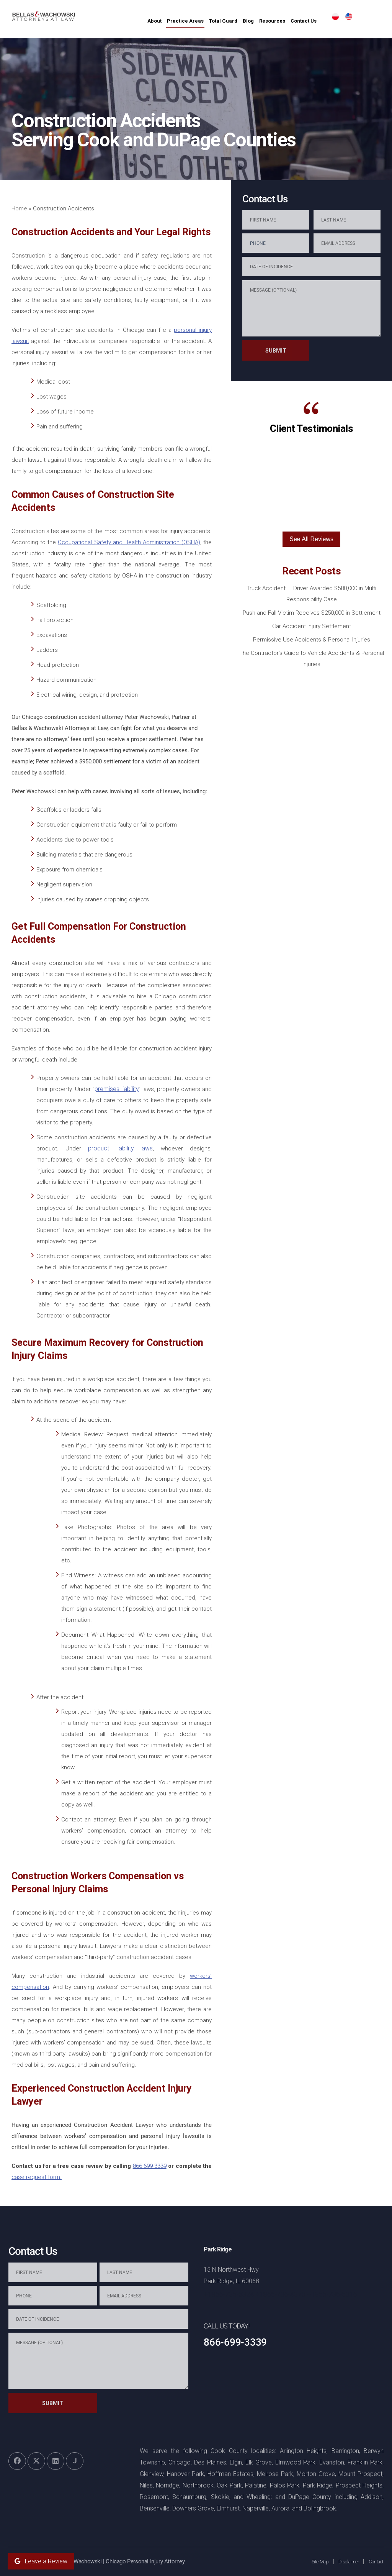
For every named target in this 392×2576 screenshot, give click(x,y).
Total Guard (247, 21)
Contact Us (328, 21)
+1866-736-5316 (332, 2294)
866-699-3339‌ (150, 2166)
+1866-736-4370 (280, 2294)
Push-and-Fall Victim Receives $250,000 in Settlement (312, 612)
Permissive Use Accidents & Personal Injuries (311, 639)
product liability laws (120, 1148)
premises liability (116, 1089)
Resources (296, 21)
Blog (272, 21)
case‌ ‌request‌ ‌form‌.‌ (36, 2177)
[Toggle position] (351, 2331)
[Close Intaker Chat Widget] (367, 2331)
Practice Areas (209, 21)
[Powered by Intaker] (326, 2560)
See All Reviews (311, 539)
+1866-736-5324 (229, 2294)
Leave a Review (41, 2561)
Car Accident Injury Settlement (311, 626)
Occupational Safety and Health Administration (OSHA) (129, 542)
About (179, 21)
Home (19, 208)
